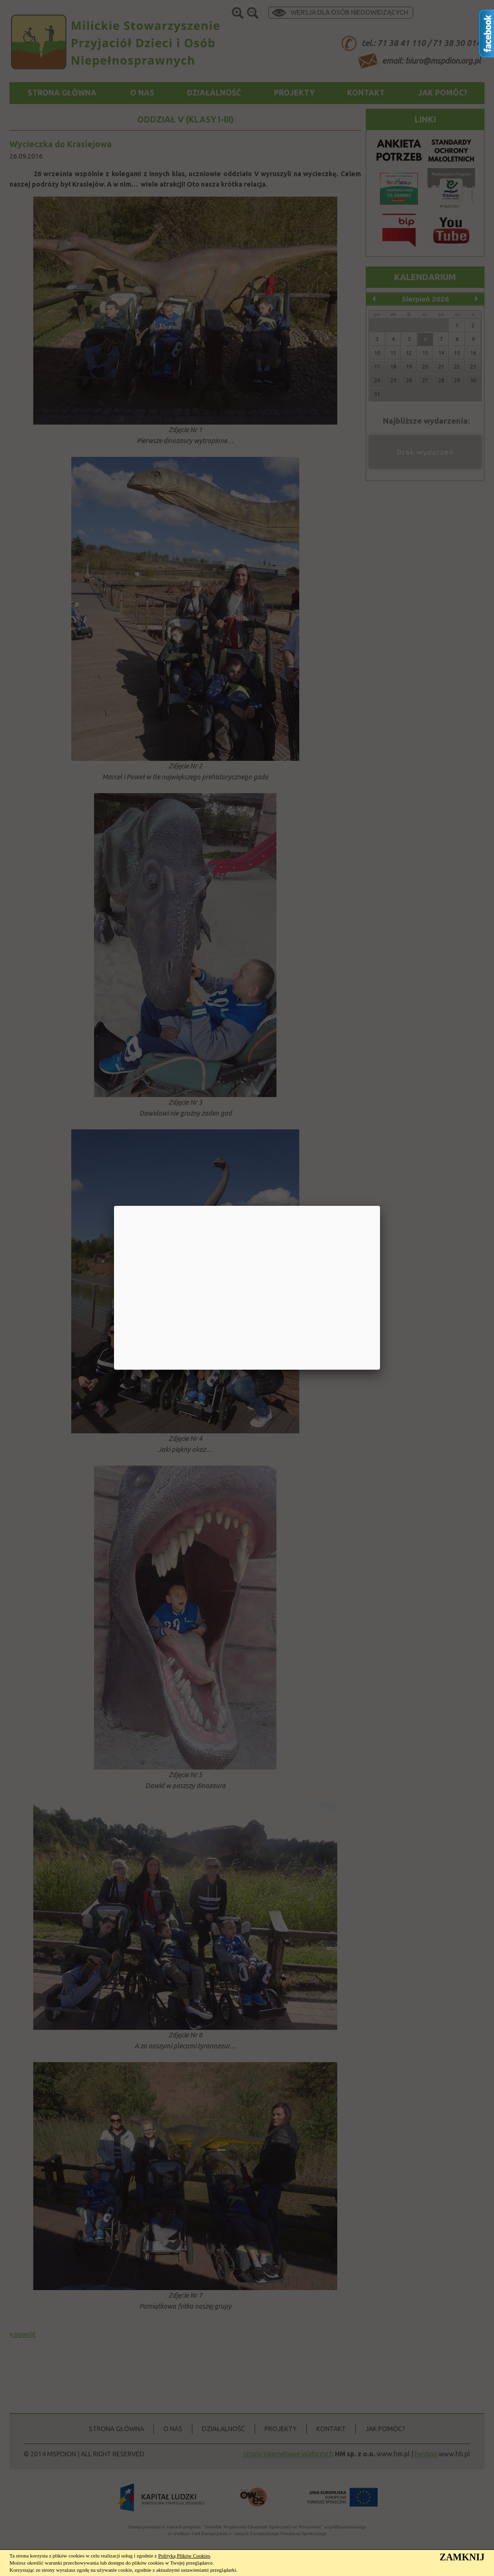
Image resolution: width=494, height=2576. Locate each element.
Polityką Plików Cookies (184, 2555)
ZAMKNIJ (462, 2557)
